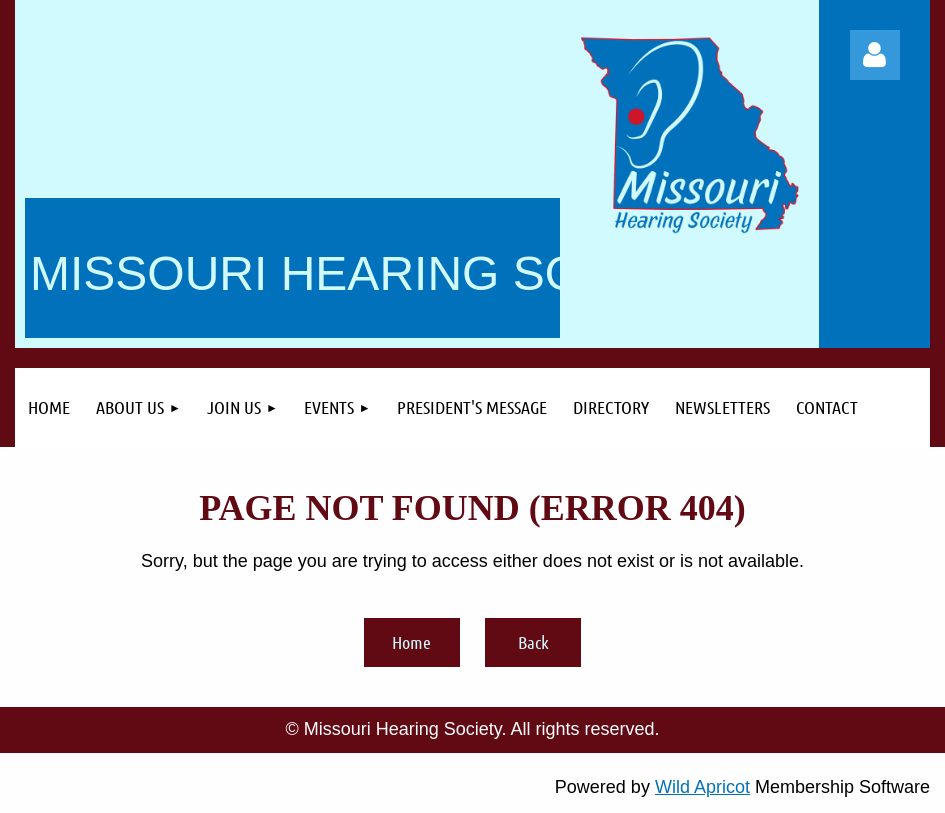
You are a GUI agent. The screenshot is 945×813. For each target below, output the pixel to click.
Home (411, 642)
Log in (875, 55)
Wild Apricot (702, 787)
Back (533, 642)
